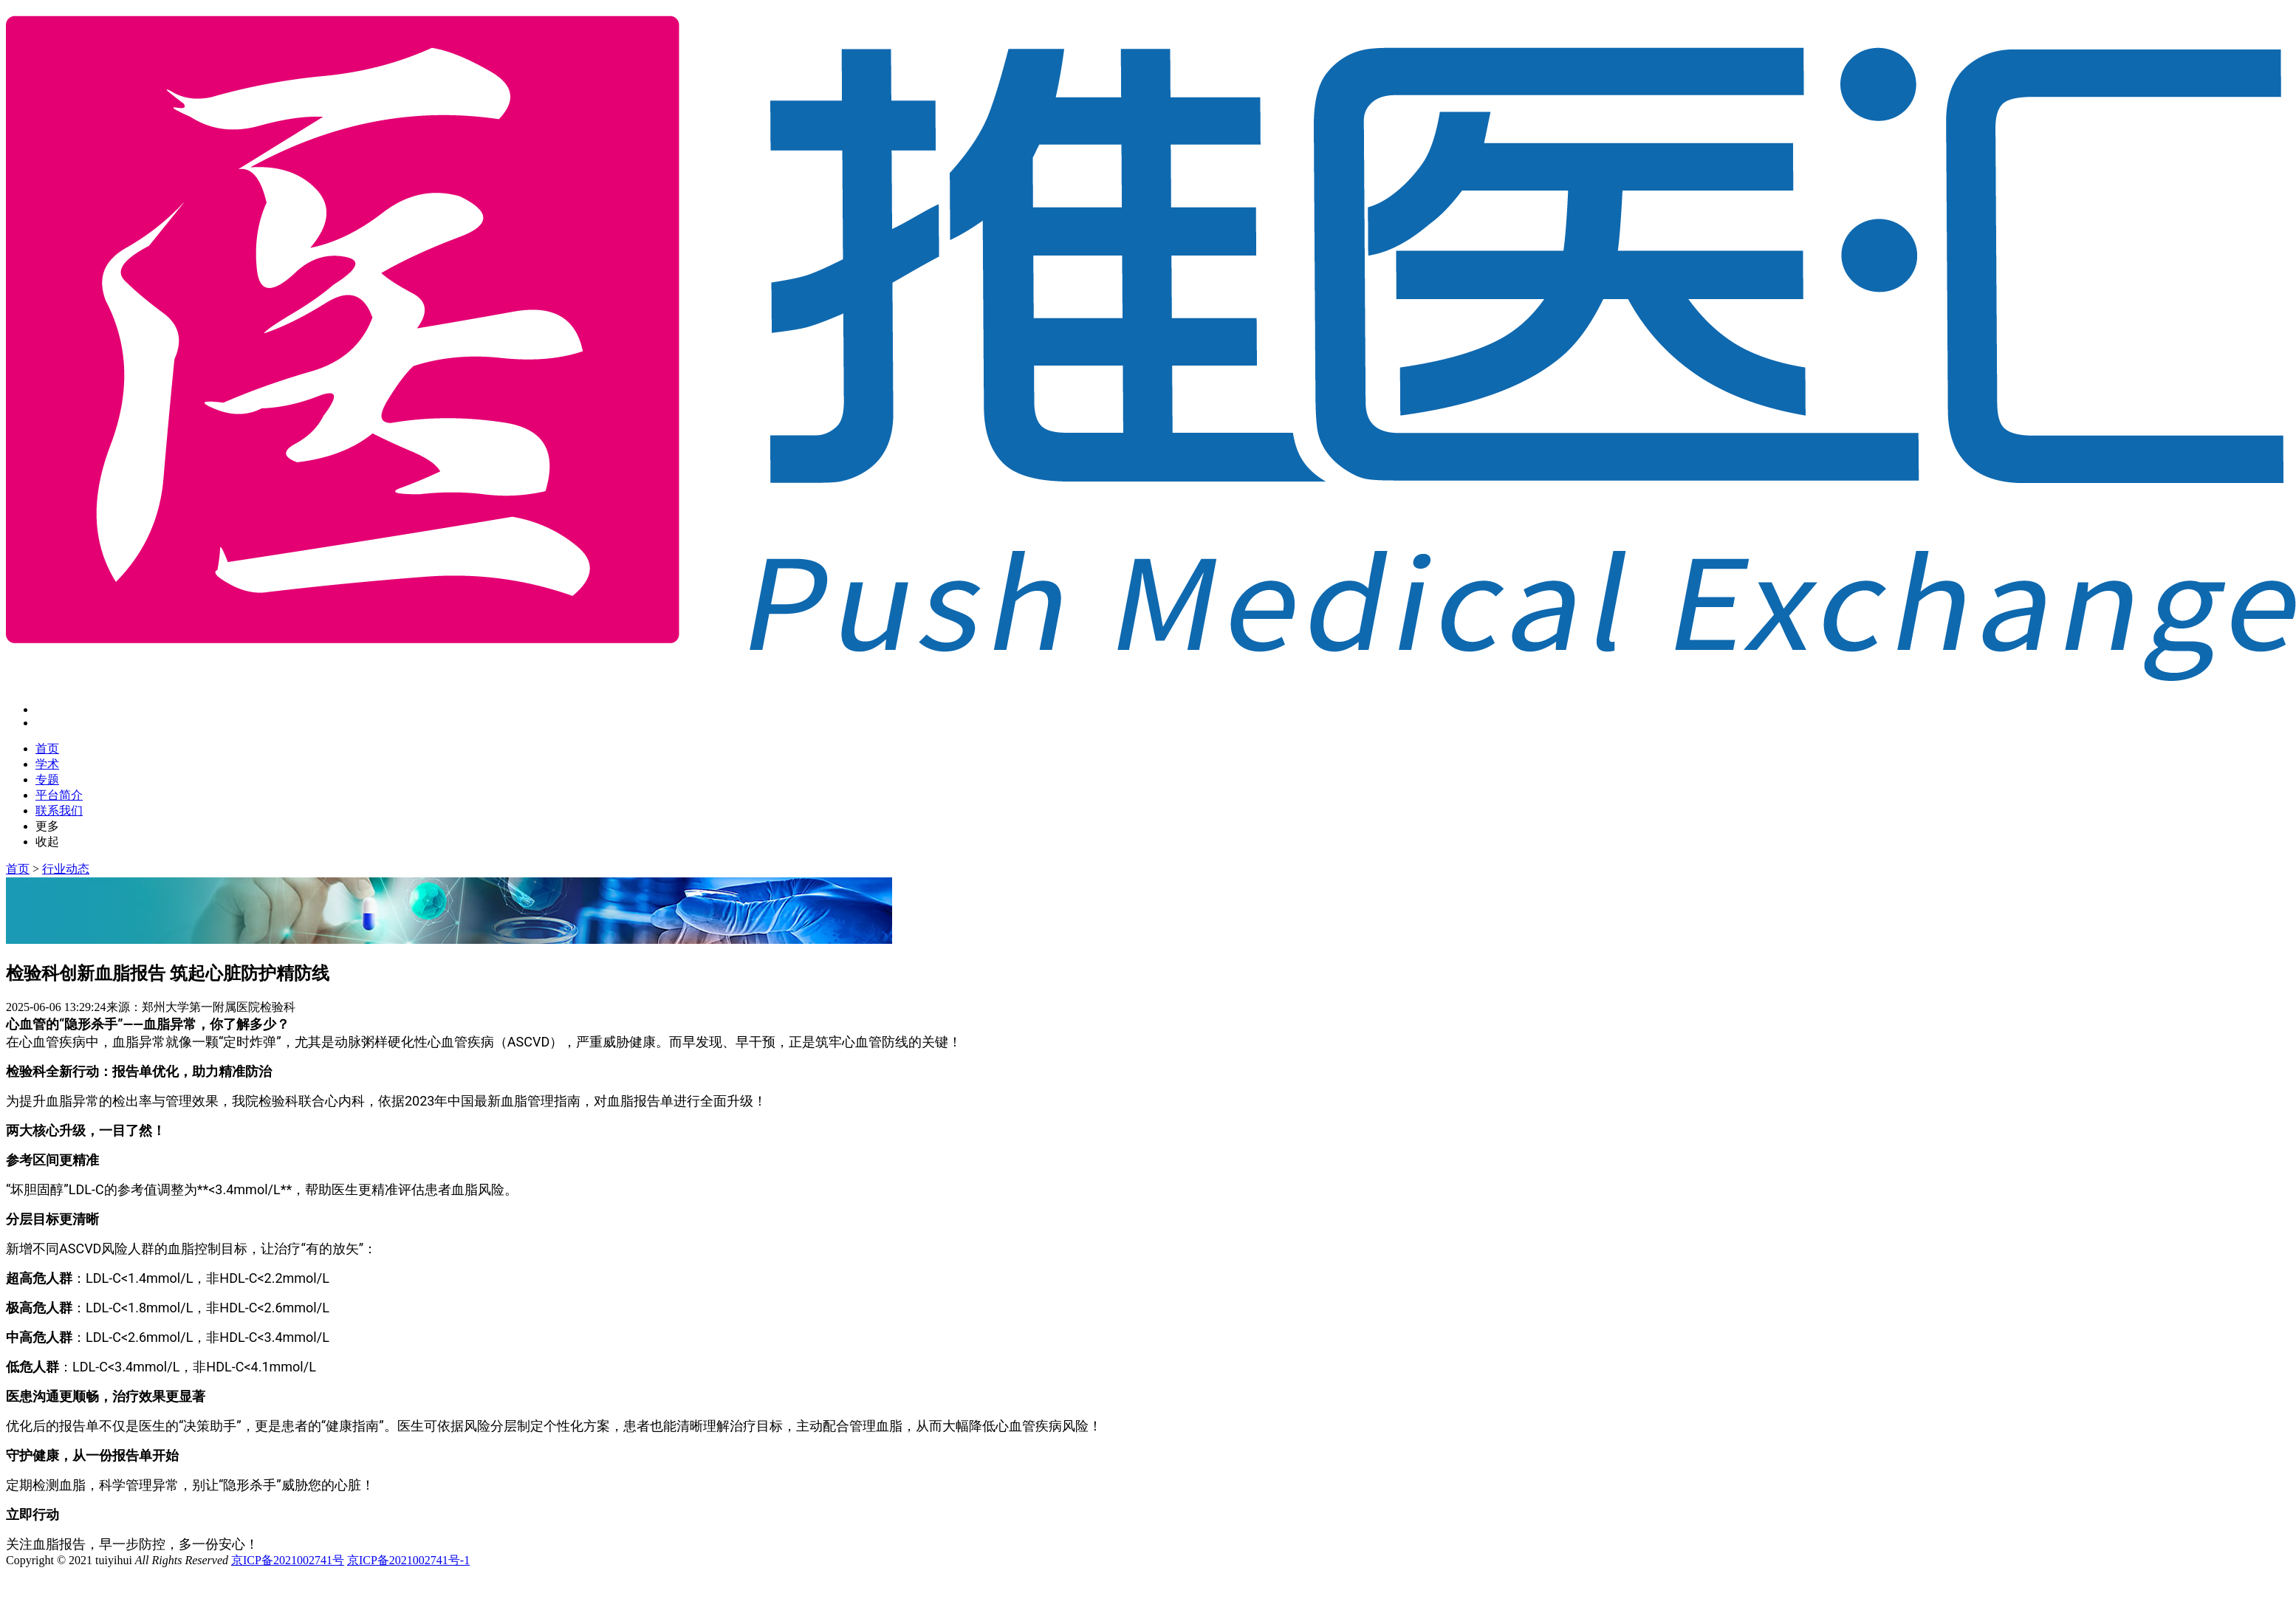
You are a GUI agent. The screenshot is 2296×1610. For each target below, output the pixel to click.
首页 (47, 748)
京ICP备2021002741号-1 (408, 1560)
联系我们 (59, 810)
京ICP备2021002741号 (287, 1560)
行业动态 (65, 869)
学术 (47, 764)
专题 (47, 779)
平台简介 (59, 795)
